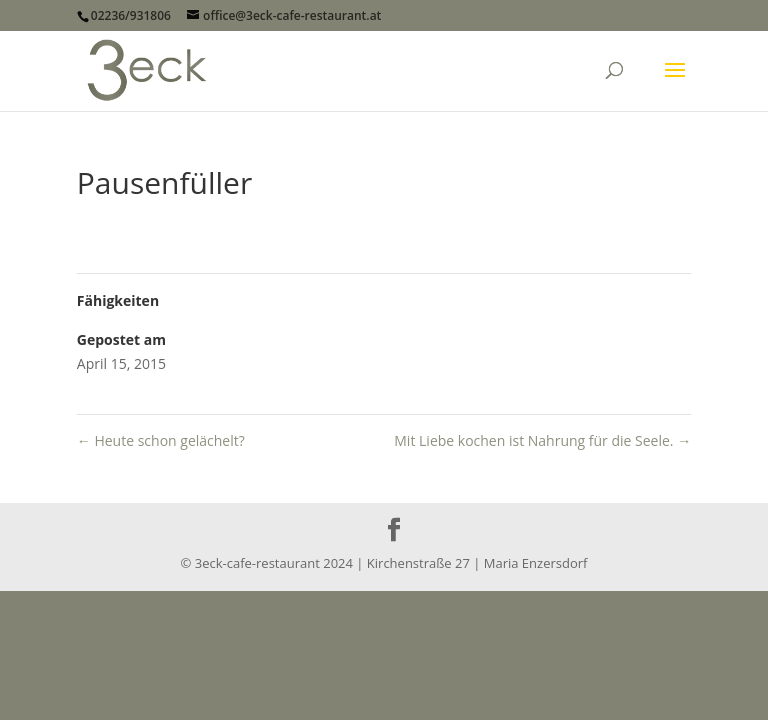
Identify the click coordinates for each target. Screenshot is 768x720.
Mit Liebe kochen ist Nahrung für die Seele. (542, 440)
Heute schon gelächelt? (161, 440)
